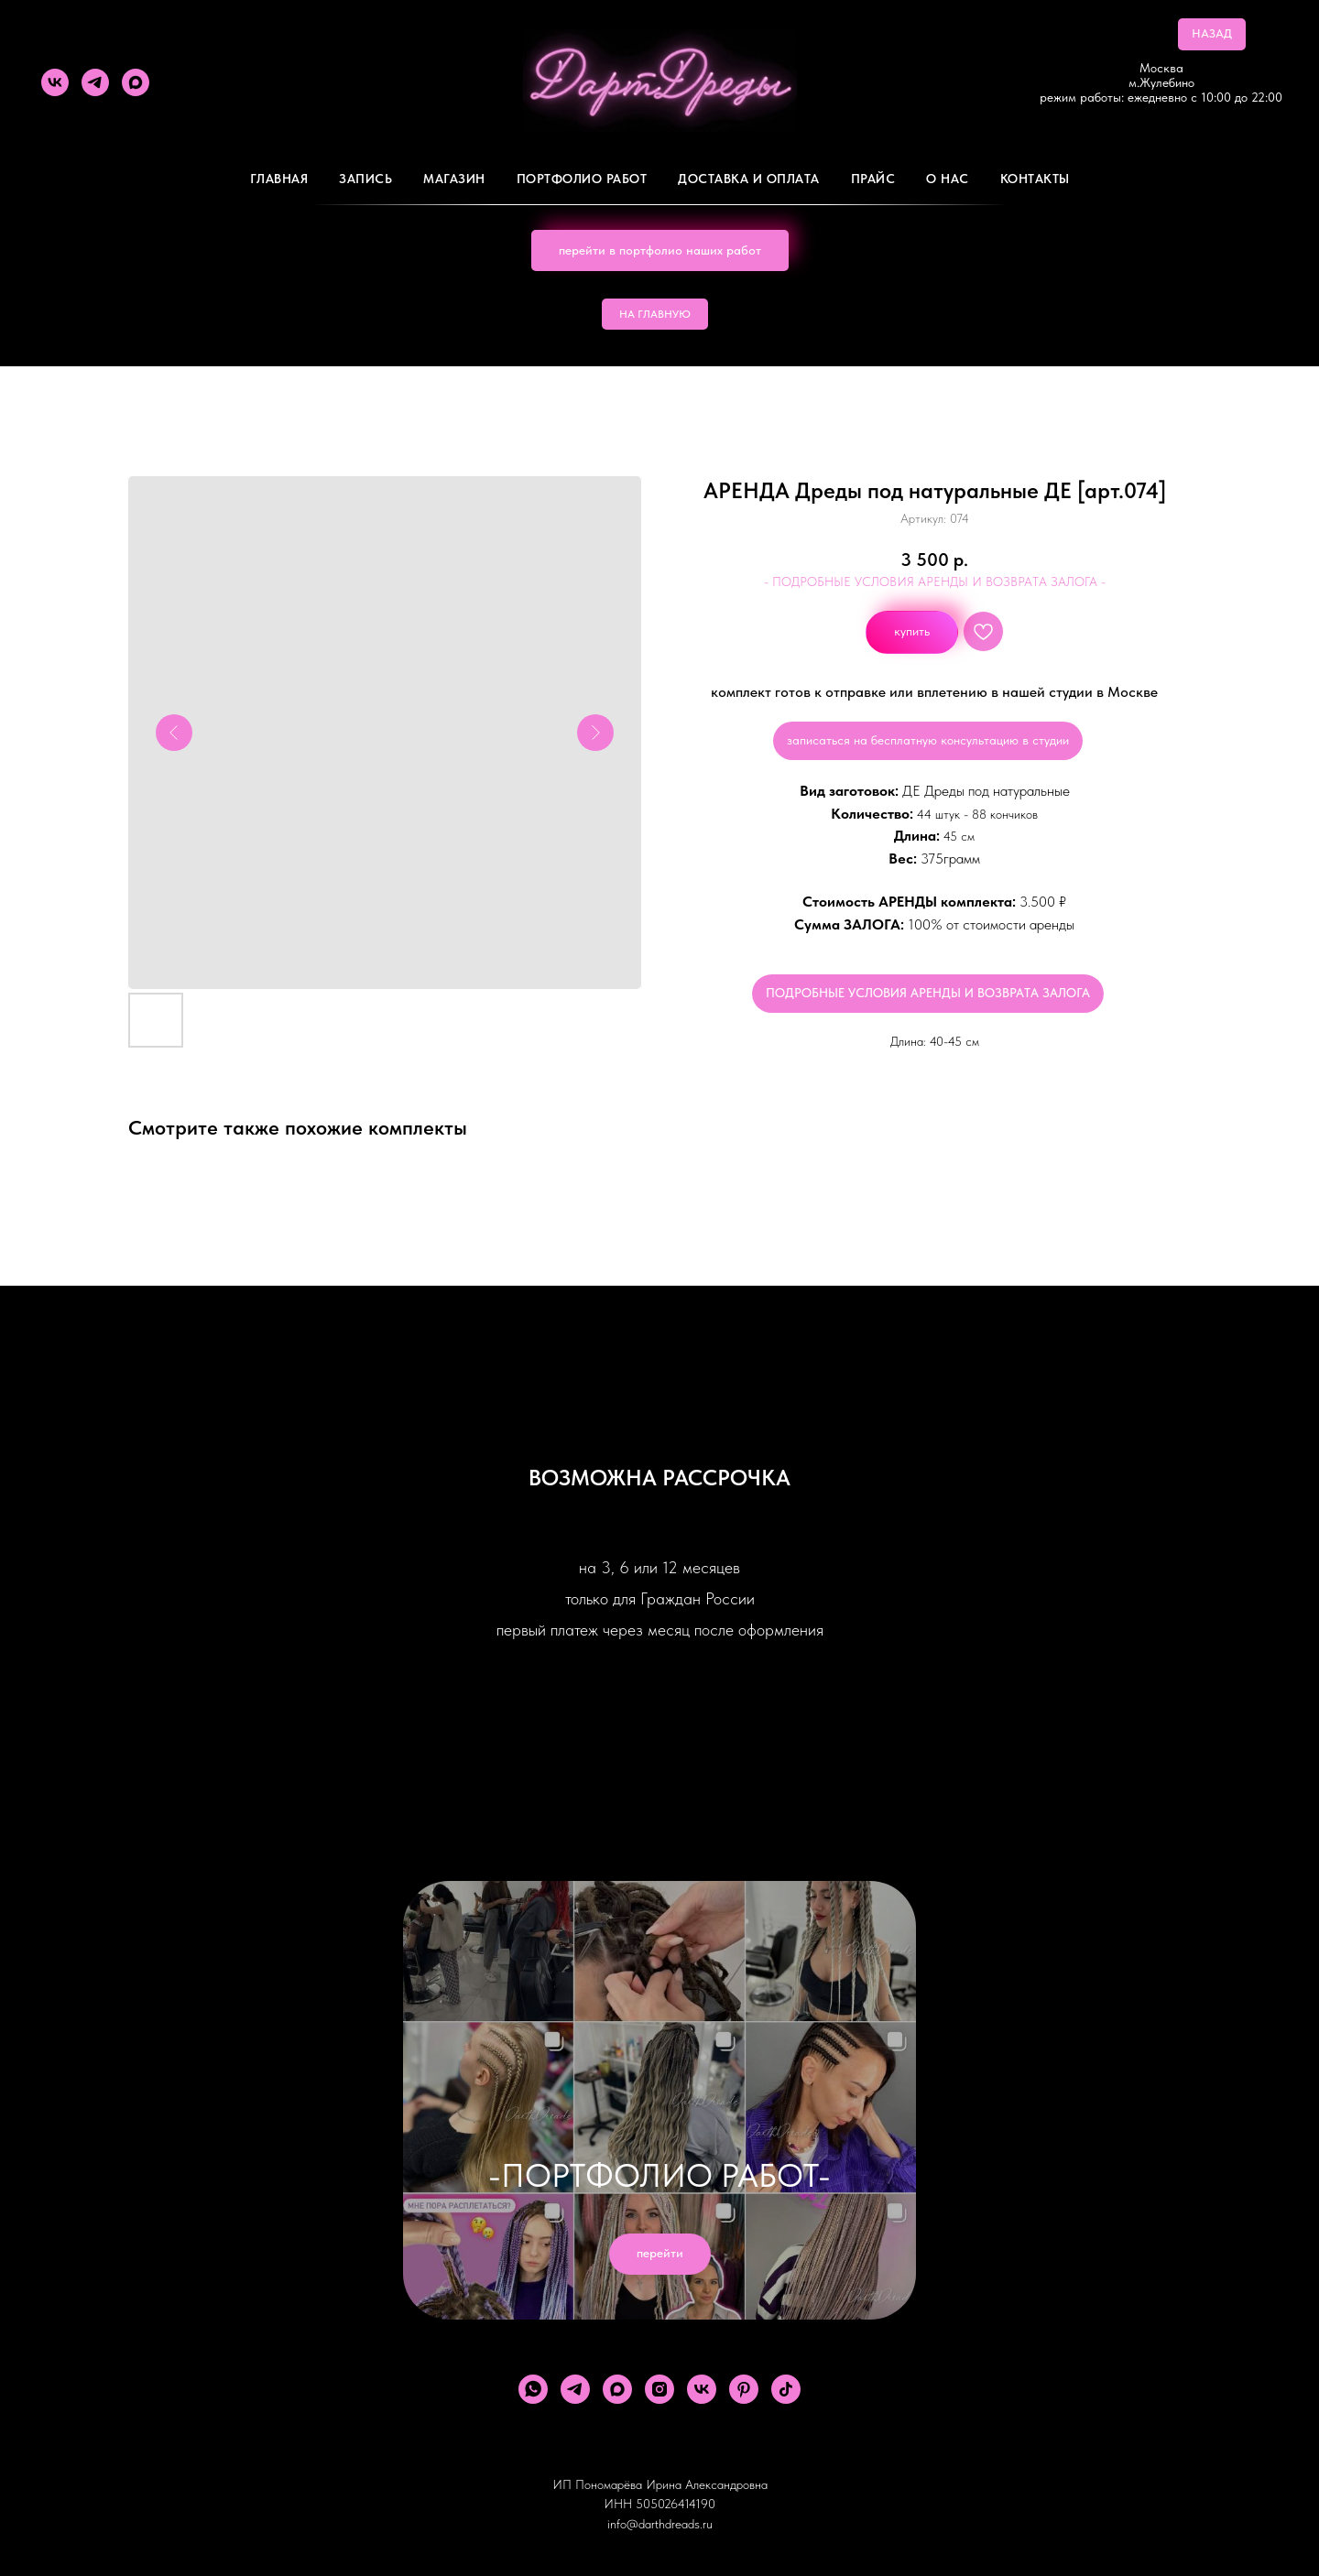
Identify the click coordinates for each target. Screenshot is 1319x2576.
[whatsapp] (533, 2389)
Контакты (1035, 178)
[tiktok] (786, 2389)
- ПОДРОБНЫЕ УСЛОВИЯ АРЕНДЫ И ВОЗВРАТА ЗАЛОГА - (935, 581)
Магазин (454, 178)
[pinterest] (743, 2389)
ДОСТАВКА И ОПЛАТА (749, 178)
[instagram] (659, 2389)
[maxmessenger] (135, 82)
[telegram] (95, 82)
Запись (365, 178)
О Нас (947, 178)
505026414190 (675, 2503)
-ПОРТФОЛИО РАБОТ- (659, 2175)
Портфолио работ (582, 178)
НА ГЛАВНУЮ (655, 314)
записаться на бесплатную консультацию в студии (928, 740)
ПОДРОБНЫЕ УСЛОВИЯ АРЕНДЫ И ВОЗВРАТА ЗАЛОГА (928, 992)
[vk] (55, 82)
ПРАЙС (873, 178)
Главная (279, 178)
